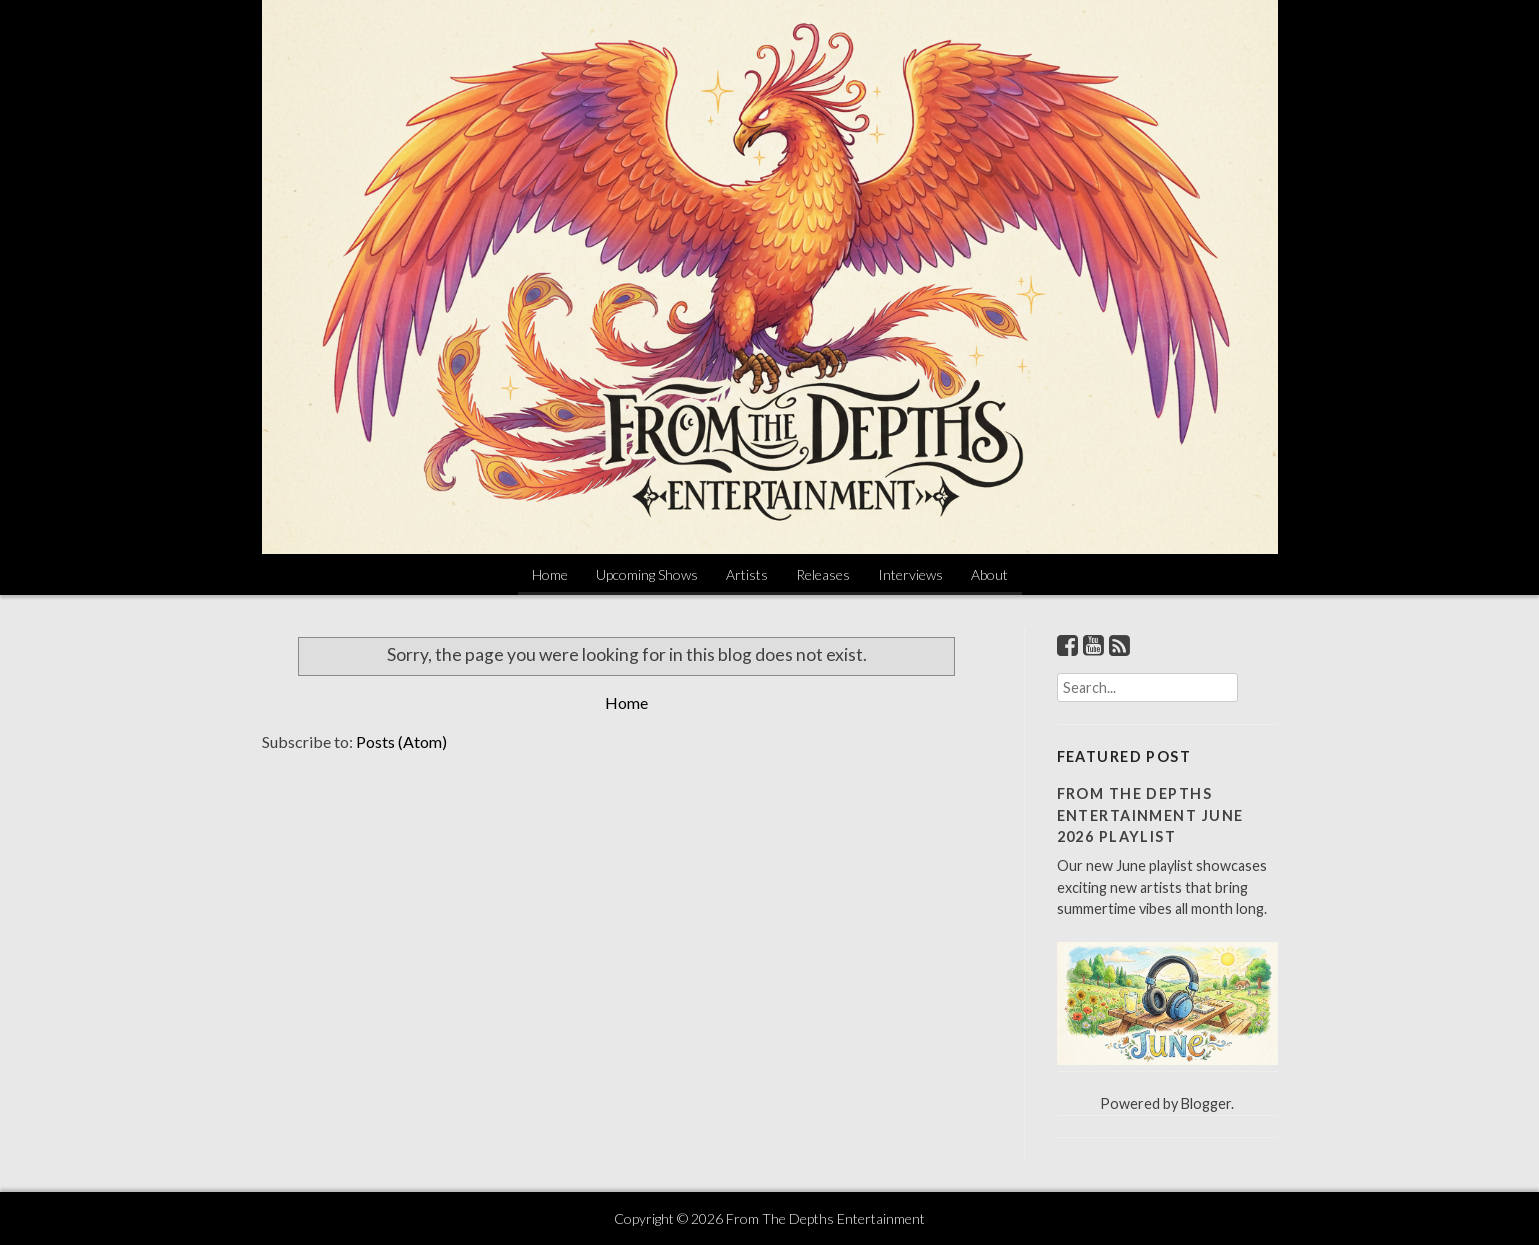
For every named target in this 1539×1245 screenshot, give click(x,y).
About (989, 574)
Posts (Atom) (401, 741)
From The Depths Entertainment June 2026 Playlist (1150, 815)
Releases (823, 574)
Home (550, 574)
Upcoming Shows (647, 574)
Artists (747, 574)
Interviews (910, 574)
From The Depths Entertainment (825, 1218)
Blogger (1206, 1103)
